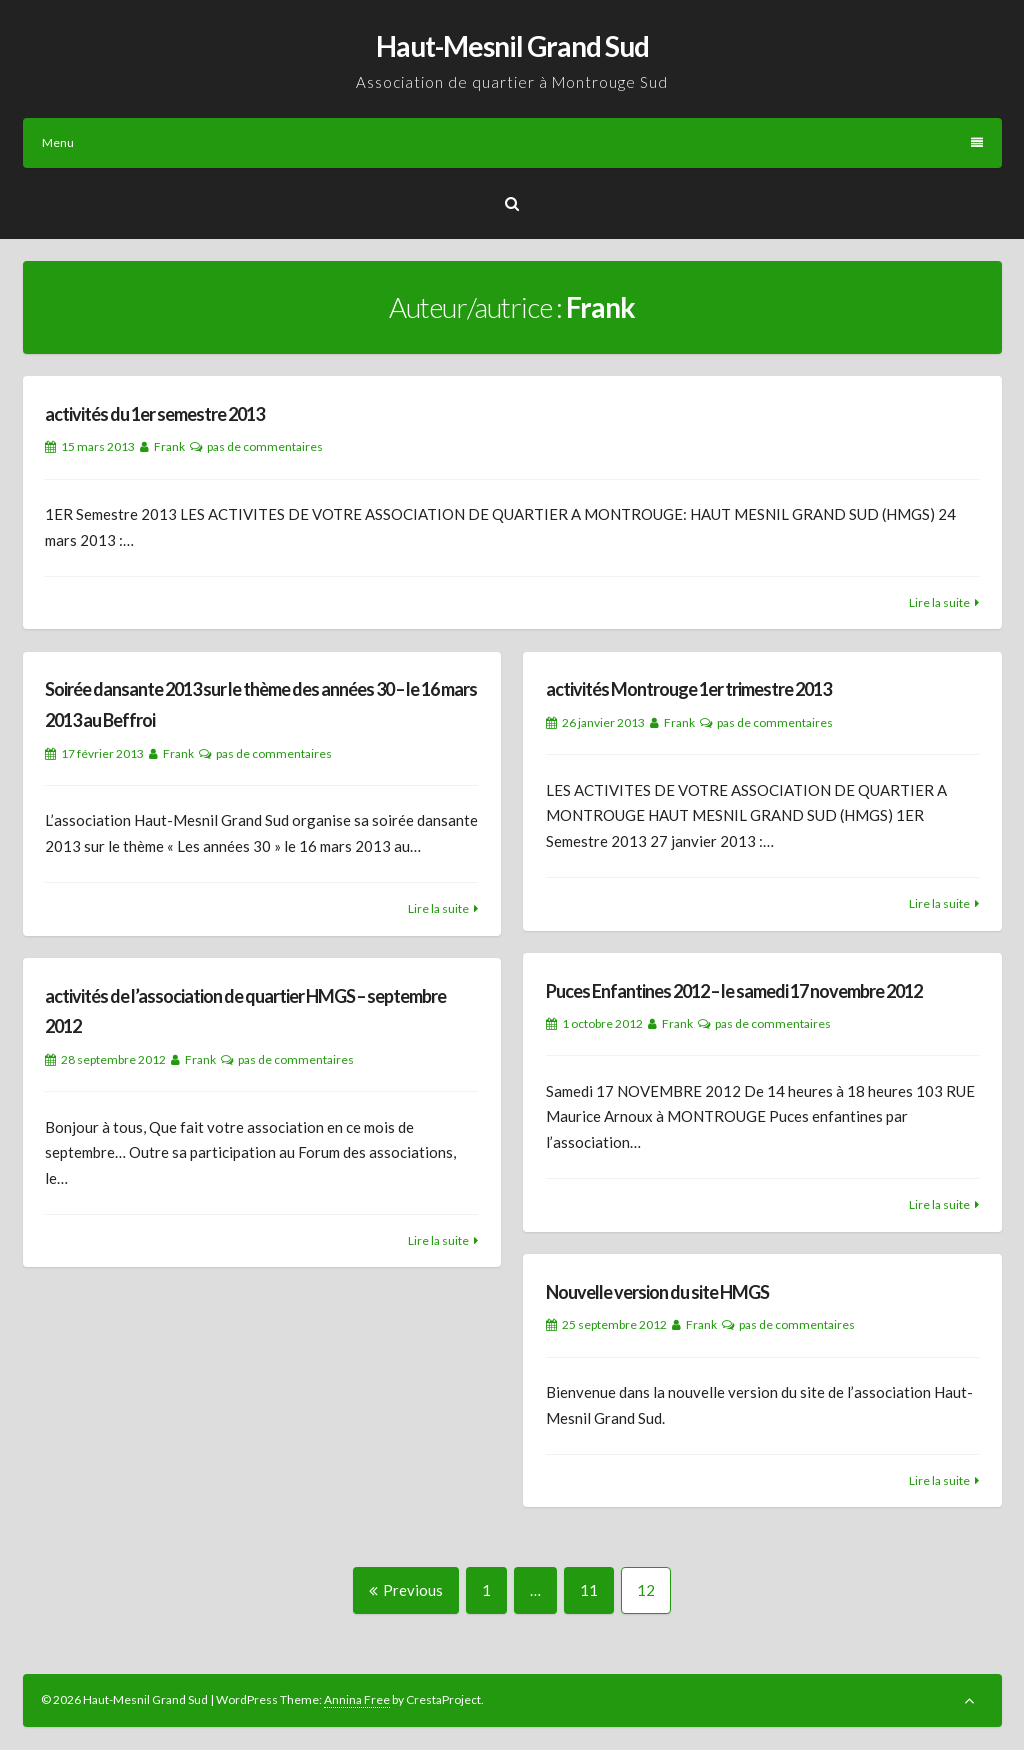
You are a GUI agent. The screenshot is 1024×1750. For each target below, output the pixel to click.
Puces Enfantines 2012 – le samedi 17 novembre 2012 (734, 991)
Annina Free (357, 1699)
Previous (406, 1590)
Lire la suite (939, 602)
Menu (512, 142)
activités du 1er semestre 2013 (154, 414)
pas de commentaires (265, 446)
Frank (169, 446)
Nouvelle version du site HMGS (657, 1292)
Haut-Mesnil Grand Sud (512, 46)
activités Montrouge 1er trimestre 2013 (688, 689)
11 (596, 1589)
